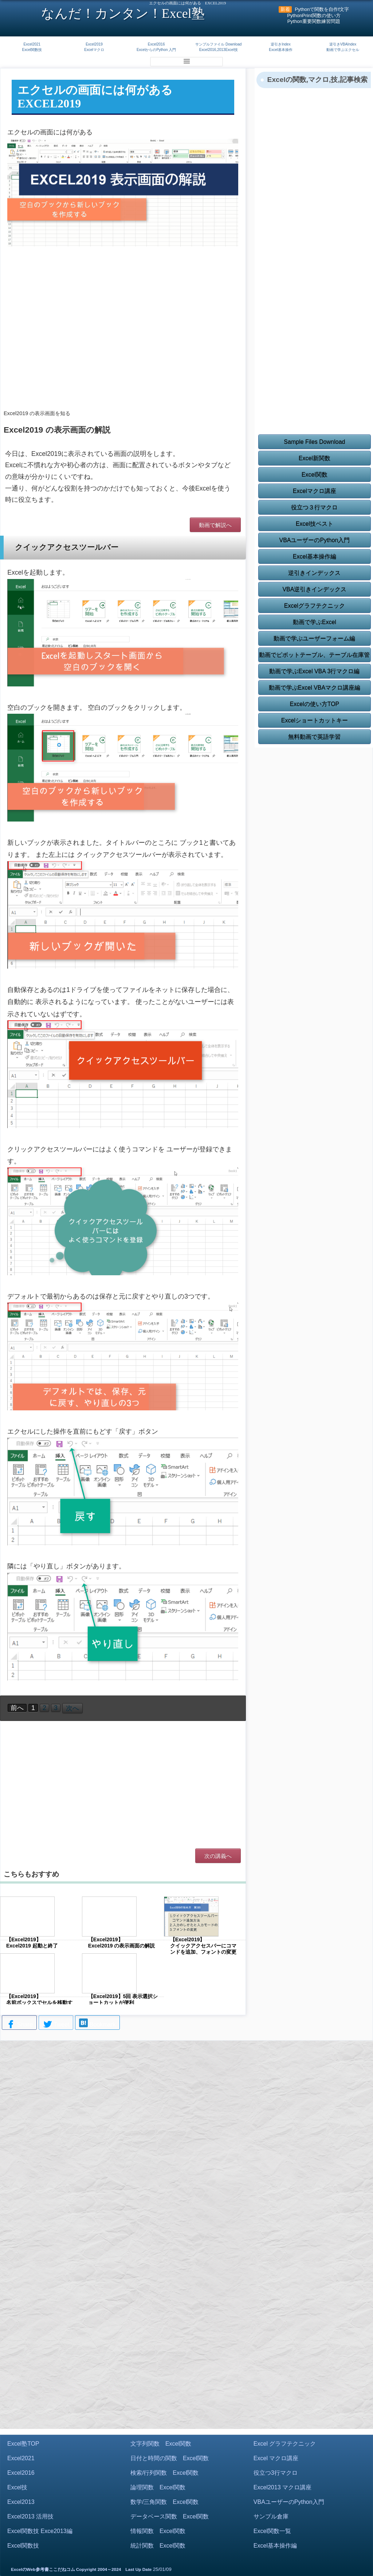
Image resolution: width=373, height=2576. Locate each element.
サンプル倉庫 (271, 2516)
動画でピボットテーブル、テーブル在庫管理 (314, 657)
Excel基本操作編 (314, 557)
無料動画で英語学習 (314, 737)
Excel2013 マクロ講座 (282, 2487)
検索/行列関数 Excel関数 (164, 2473)
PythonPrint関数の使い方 (313, 15)
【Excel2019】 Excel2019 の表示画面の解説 (121, 1943)
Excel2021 (31, 44)
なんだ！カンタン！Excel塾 (123, 13)
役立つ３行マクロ (314, 507)
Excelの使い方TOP (314, 704)
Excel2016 (156, 44)
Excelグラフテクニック (314, 606)
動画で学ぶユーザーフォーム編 (314, 638)
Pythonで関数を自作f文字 (322, 9)
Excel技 (17, 2487)
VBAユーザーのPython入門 (314, 540)
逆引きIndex (280, 44)
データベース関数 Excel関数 (169, 2516)
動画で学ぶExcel (314, 622)
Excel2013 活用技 (30, 2516)
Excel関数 (314, 475)
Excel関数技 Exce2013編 (39, 2531)
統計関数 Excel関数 (157, 2545)
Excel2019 (94, 44)
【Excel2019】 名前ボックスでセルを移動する (39, 2002)
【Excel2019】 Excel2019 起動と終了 (32, 1943)
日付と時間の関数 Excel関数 (169, 2458)
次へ (72, 1708)
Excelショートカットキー (314, 720)
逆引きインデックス (314, 573)
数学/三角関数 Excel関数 (164, 2502)
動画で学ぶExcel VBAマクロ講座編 (315, 688)
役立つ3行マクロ (276, 2473)
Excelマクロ (94, 50)
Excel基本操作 (280, 50)
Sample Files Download (314, 442)
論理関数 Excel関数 (157, 2487)
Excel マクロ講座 (276, 2458)
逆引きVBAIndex (342, 44)
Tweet (56, 2024)
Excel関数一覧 (272, 2531)
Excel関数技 (32, 50)
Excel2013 (21, 2502)
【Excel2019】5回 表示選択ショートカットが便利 (123, 1999)
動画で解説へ (215, 525)
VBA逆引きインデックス (314, 589)
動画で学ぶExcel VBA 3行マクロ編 (314, 671)
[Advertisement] (123, 345)
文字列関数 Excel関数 (160, 2444)
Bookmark (97, 2024)
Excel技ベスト (314, 524)
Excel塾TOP (23, 2444)
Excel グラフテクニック (285, 2444)
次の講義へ (218, 1856)
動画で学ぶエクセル (342, 50)
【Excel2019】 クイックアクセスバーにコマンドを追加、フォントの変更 (203, 1946)
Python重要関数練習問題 (313, 21)
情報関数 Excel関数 (157, 2531)
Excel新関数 (314, 458)
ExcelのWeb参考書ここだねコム (43, 2569)
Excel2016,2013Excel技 (218, 50)
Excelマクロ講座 (314, 491)
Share (19, 2024)
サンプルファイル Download (218, 44)
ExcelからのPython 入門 (156, 50)
